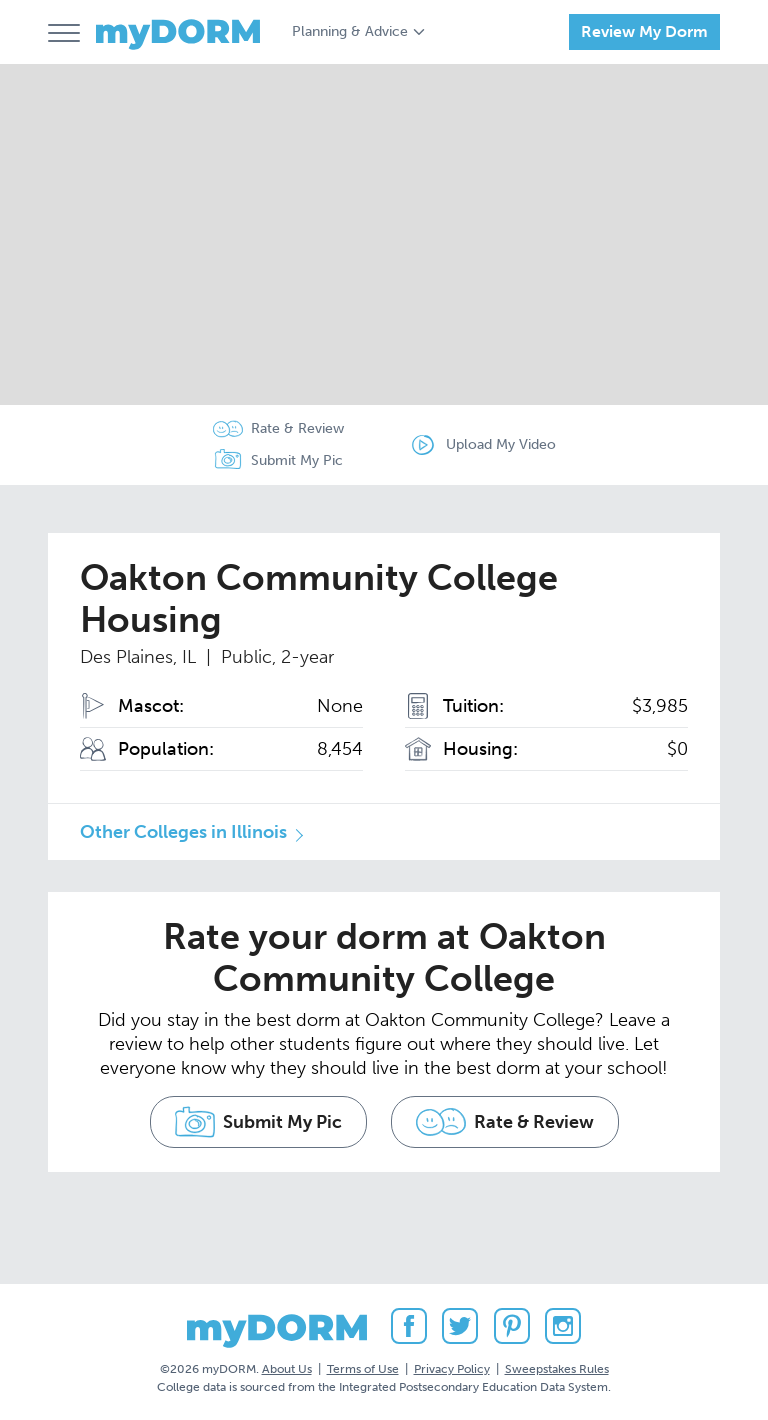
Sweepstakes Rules (557, 1369)
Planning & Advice (350, 31)
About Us (287, 1369)
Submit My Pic (297, 460)
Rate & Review (297, 428)
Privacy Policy (452, 1369)
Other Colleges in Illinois (183, 832)
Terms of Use (363, 1369)
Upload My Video (501, 444)
